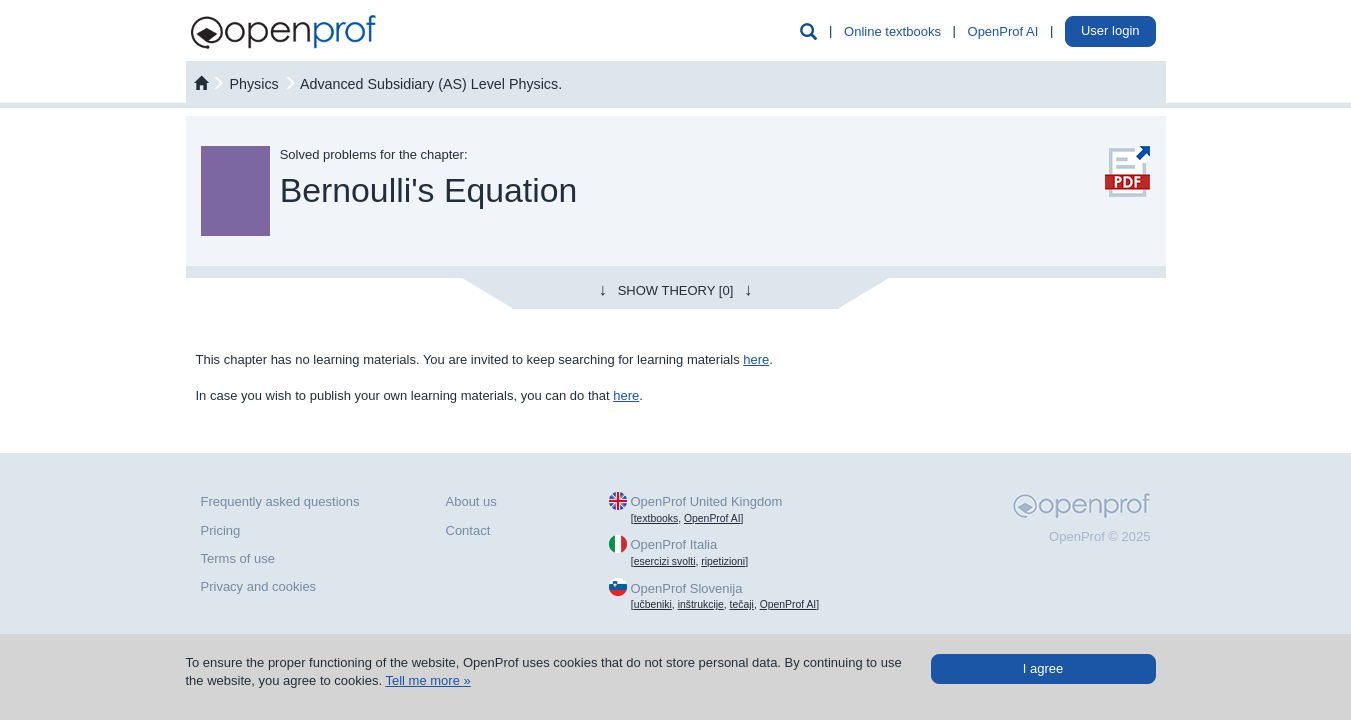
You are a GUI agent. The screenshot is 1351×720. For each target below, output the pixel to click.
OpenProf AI (1003, 31)
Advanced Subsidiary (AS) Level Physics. (431, 84)
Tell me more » (427, 680)
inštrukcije (701, 604)
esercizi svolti (665, 561)
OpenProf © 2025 (1099, 536)
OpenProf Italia (673, 544)
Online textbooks (892, 31)
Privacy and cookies (259, 586)
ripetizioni (723, 561)
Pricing (221, 530)
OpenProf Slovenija (686, 588)
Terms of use (238, 558)
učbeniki (653, 604)
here (756, 359)
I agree (1043, 668)
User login (1110, 30)
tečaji (742, 604)
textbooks (656, 518)
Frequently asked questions (280, 501)
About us (471, 501)
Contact (468, 530)
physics (253, 84)
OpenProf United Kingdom (706, 501)
